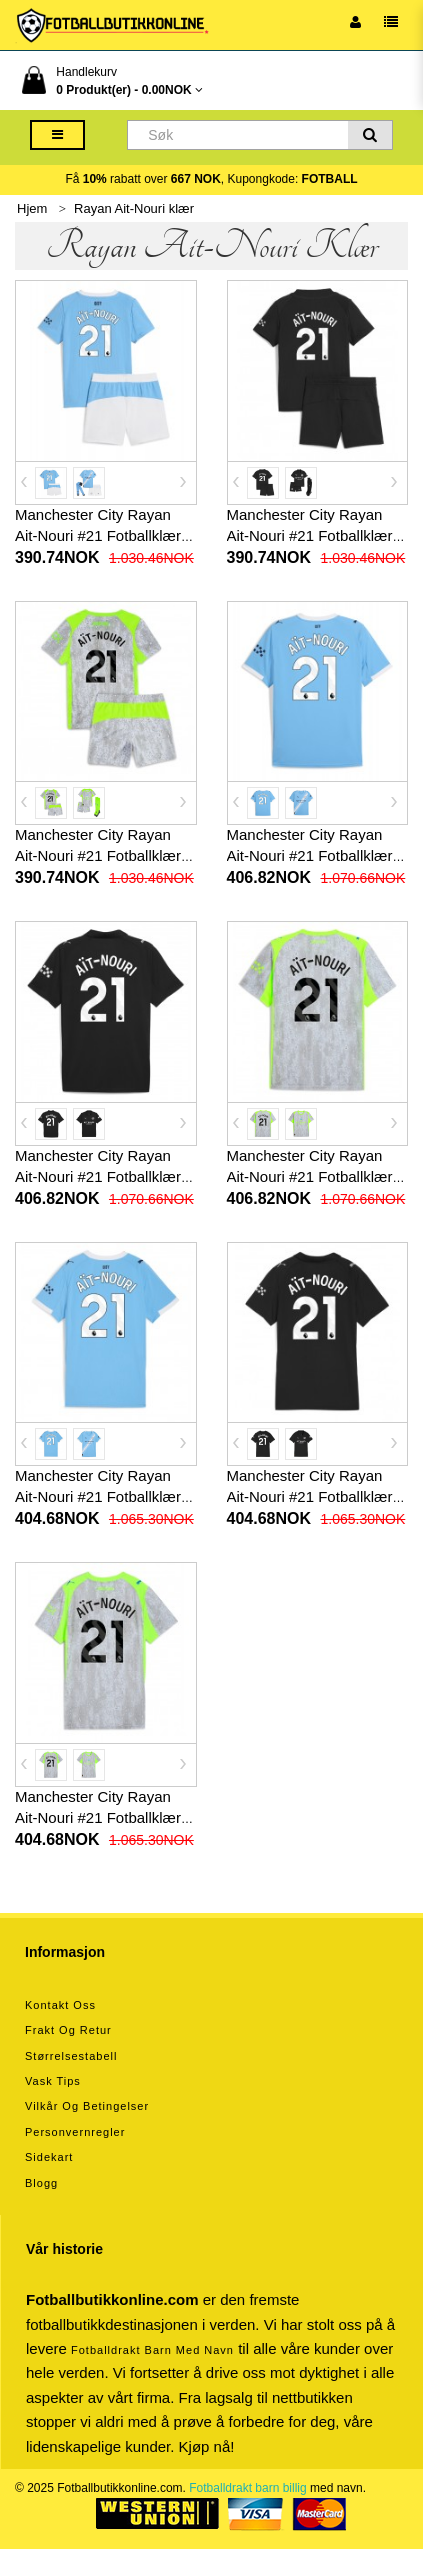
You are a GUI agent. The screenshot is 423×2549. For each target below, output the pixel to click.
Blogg (41, 2183)
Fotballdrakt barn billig (247, 2488)
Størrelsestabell (71, 2056)
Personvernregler (75, 2132)
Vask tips (53, 2081)
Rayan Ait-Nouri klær (134, 208)
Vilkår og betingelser (87, 2106)
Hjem (32, 208)
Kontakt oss (60, 2005)
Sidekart (49, 2157)
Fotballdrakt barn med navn (152, 2350)
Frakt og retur (68, 2030)
